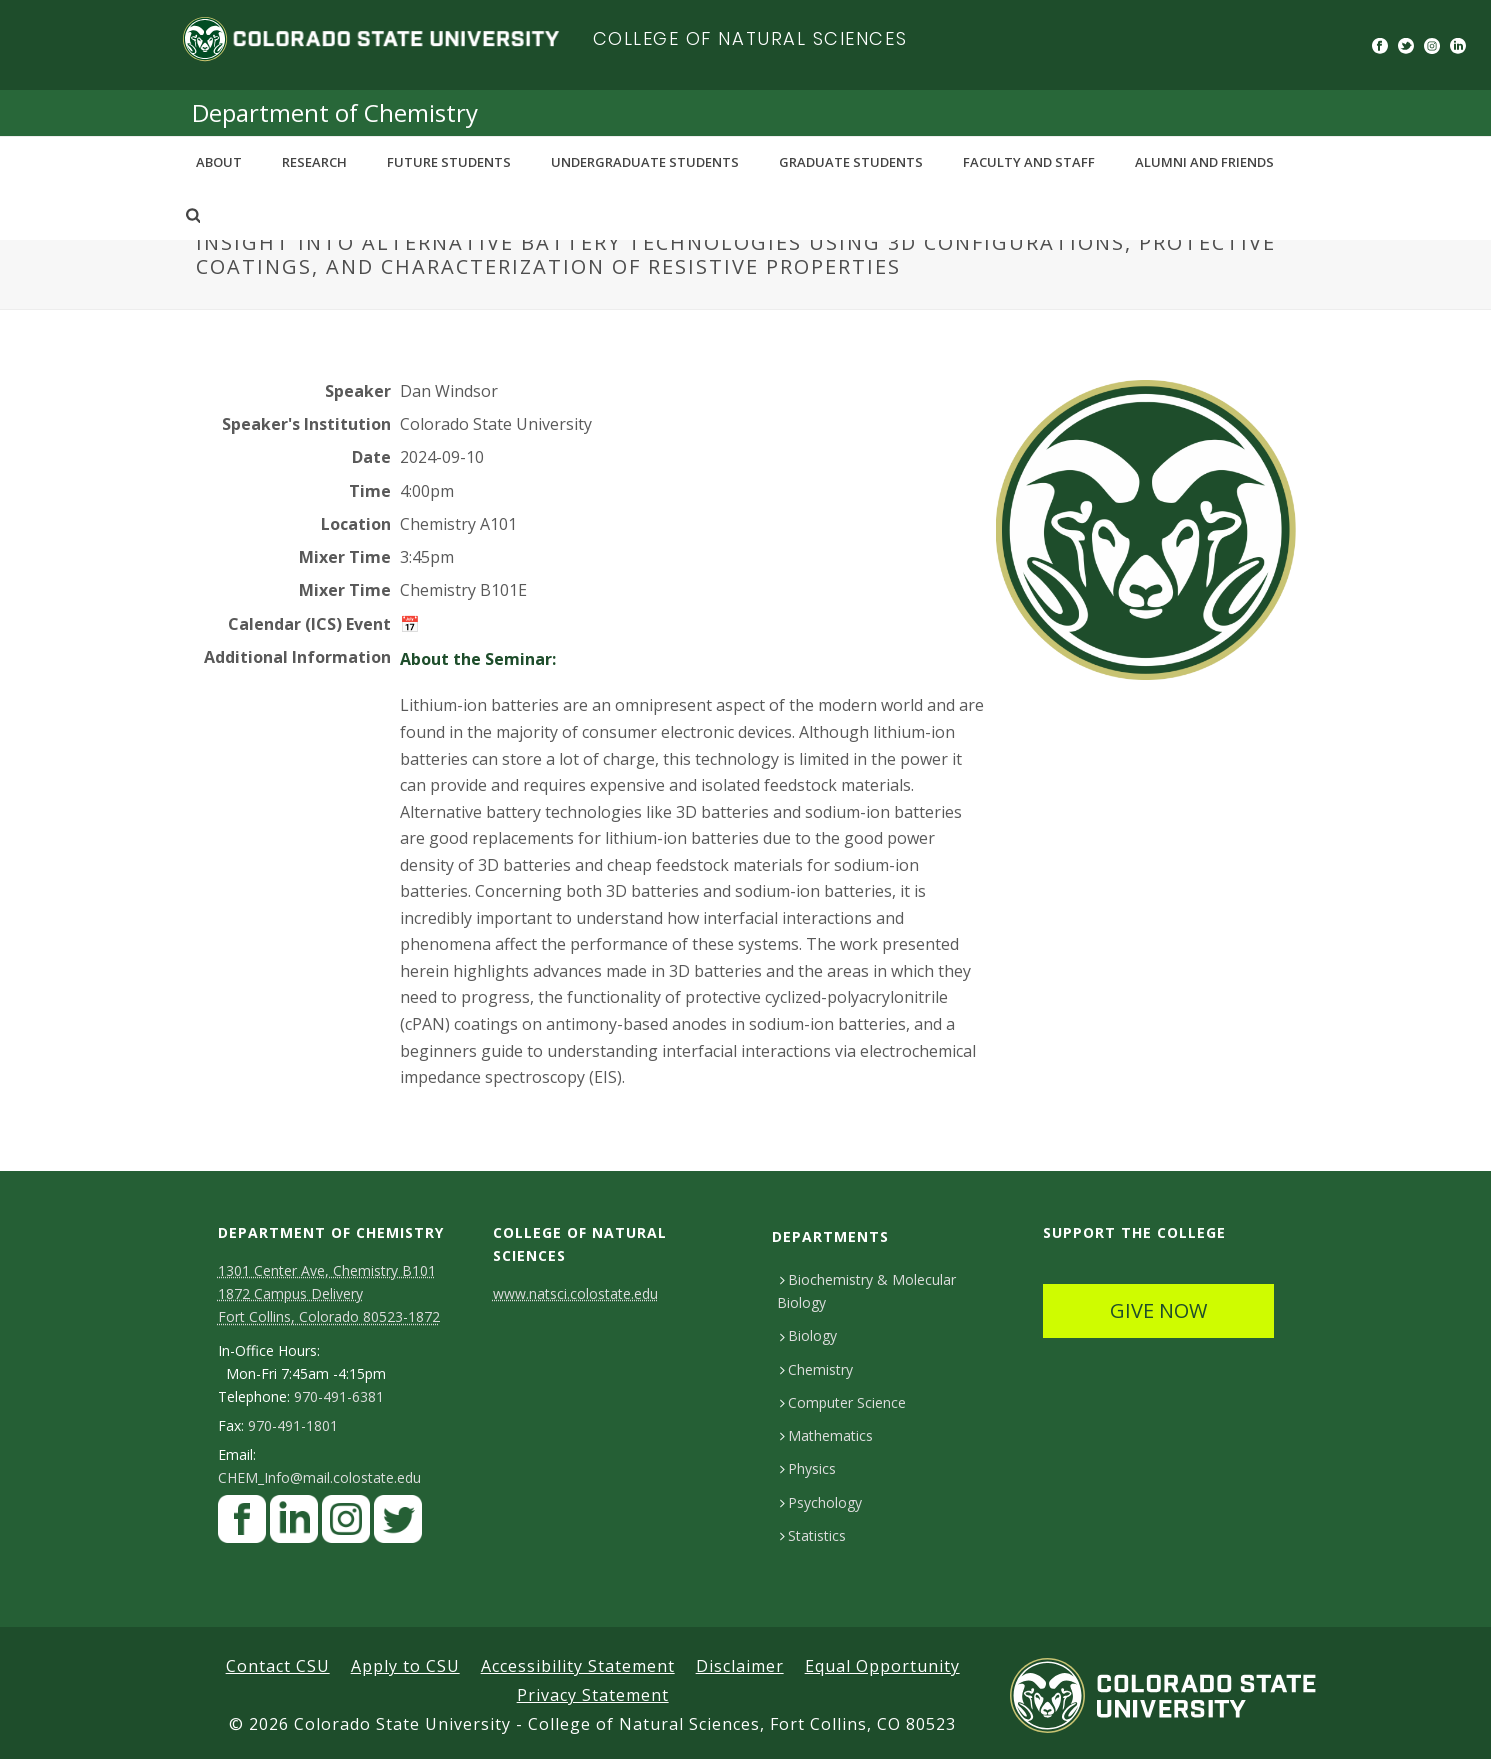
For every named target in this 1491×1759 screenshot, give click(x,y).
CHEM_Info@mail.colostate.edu (319, 1478)
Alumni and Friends (1204, 162)
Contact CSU (278, 1666)
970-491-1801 (293, 1426)
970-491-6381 (339, 1397)
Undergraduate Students (645, 162)
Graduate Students (851, 162)
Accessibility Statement (578, 1666)
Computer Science (843, 1402)
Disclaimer (740, 1666)
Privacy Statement (593, 1695)
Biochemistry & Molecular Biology (866, 1291)
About (219, 162)
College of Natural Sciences (750, 38)
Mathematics (826, 1435)
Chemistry (816, 1369)
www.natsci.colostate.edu (575, 1293)
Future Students (449, 162)
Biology (808, 1335)
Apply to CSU (405, 1666)
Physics (808, 1468)
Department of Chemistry (335, 112)
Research (314, 162)
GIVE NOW (1158, 1310)
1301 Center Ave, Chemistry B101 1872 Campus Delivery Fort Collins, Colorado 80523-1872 (329, 1293)
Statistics (813, 1535)
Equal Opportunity (882, 1666)
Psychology (821, 1502)
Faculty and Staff (1029, 162)
